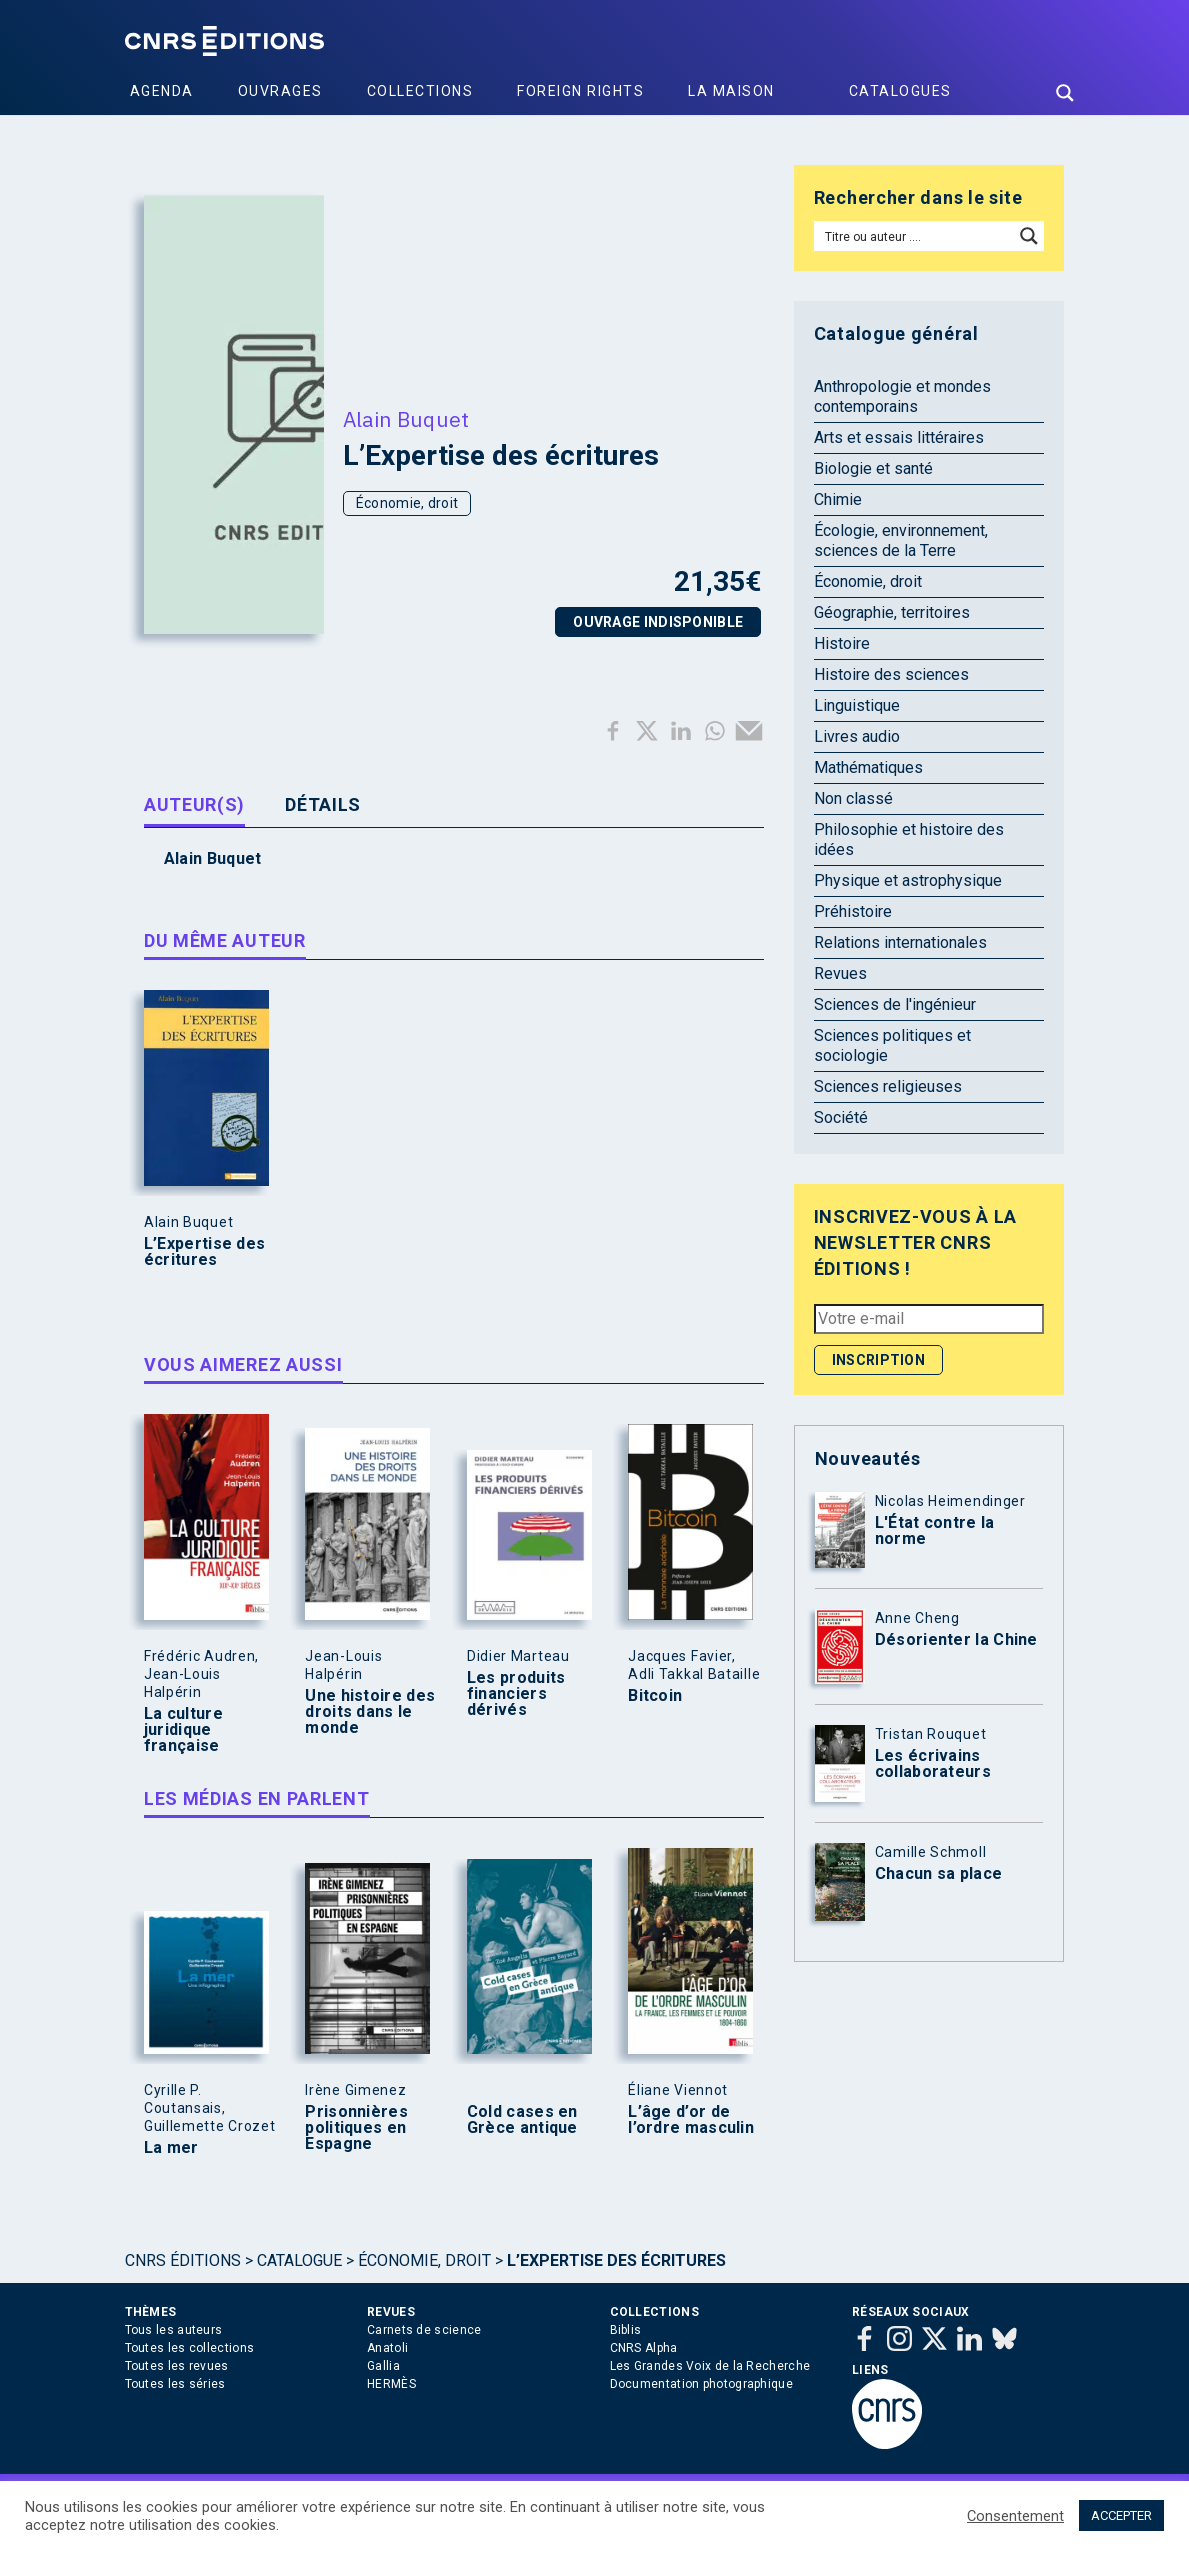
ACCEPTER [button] (1121, 2515)
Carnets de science (424, 2330)
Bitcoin (655, 1696)
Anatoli (387, 2348)
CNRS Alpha (644, 2348)
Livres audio (857, 736)
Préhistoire (853, 911)
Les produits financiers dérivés (516, 1694)
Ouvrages (280, 91)
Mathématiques (868, 767)
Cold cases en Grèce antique (522, 2120)
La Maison (731, 91)
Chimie (838, 499)
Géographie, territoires (892, 612)
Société (841, 1117)
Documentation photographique (701, 2384)
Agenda (162, 91)
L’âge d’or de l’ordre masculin (691, 2120)
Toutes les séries (175, 2384)
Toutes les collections (190, 2348)
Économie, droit (407, 503)
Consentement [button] (1015, 2516)
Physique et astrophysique (908, 880)
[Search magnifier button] (1065, 93)
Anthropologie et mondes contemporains (902, 396)
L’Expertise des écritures (205, 1252)
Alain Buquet (406, 419)
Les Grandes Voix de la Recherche (710, 2366)
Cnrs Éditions (183, 2260)
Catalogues (900, 91)
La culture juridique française (183, 1730)
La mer (171, 2148)
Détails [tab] (323, 804)
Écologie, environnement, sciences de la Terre (901, 540)
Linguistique (857, 705)
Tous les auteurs (174, 2330)
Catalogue (299, 2260)
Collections (420, 91)
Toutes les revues (177, 2366)
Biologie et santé (873, 468)
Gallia (383, 2366)
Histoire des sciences (891, 674)
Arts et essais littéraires (899, 437)
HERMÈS (391, 2384)
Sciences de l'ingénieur (895, 1004)
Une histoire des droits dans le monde (370, 1712)
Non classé (853, 798)
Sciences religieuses (888, 1086)
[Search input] (915, 236)
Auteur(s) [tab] (194, 804)
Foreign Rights (580, 91)
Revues (840, 973)
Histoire (842, 643)
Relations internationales (900, 942)
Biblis (626, 2330)
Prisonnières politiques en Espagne (356, 2128)
